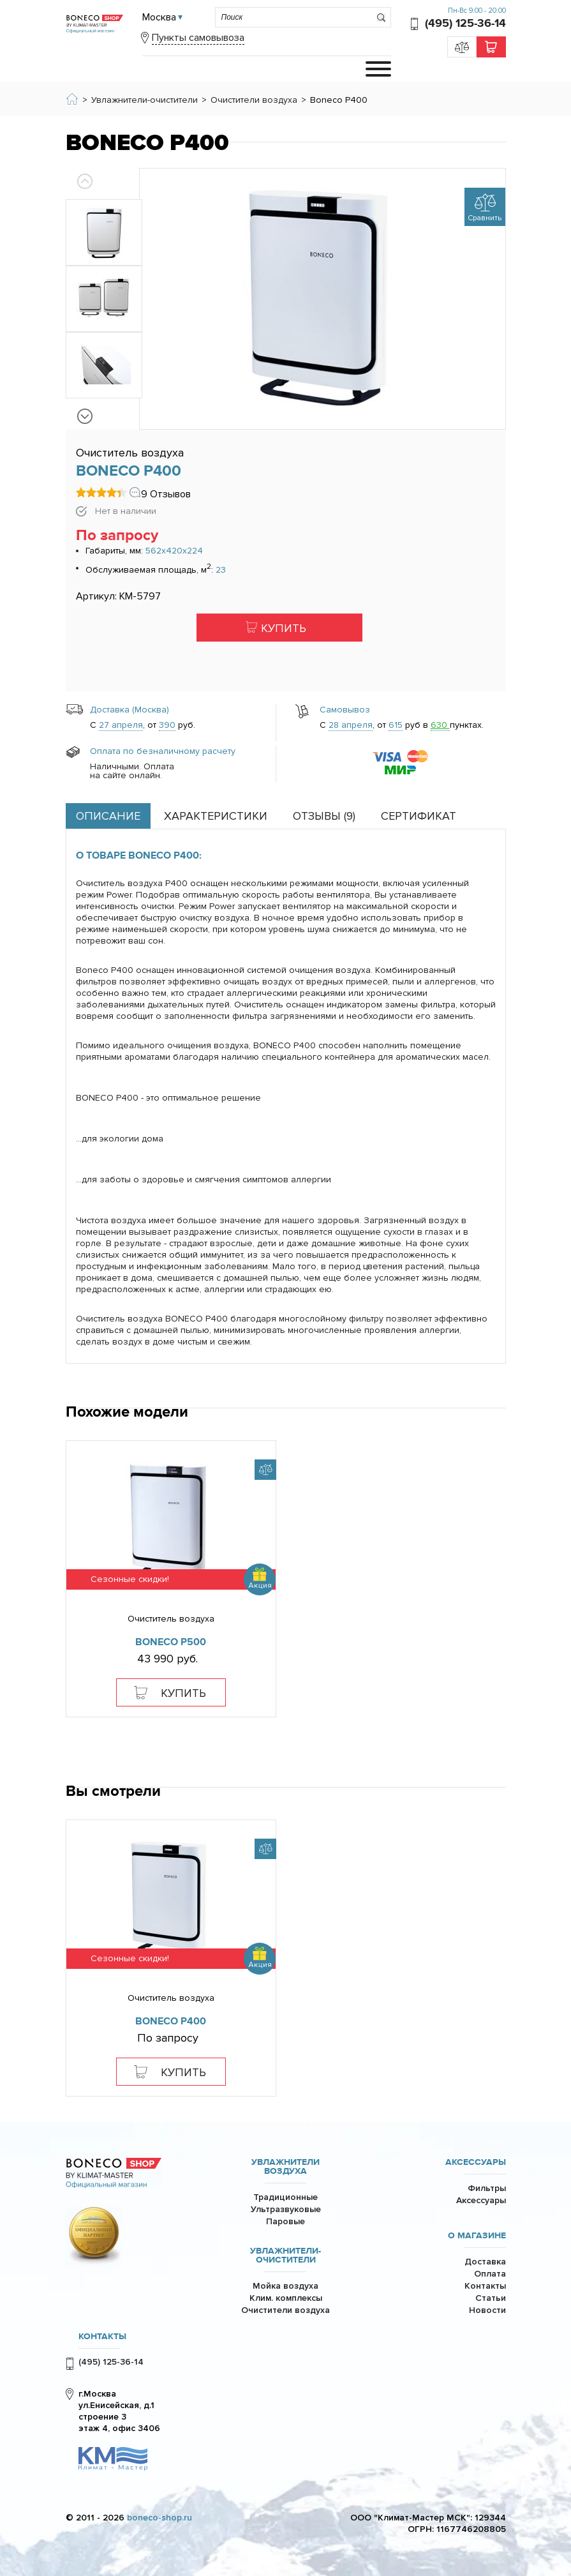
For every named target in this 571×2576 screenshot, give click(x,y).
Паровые (285, 2221)
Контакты (485, 2285)
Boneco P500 (170, 1642)
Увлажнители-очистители (285, 2255)
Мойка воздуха (285, 2285)
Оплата (490, 2273)
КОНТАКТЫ (102, 2336)
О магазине (477, 2235)
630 (440, 724)
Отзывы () (324, 816)
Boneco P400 (170, 2021)
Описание (108, 816)
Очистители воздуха (285, 2310)
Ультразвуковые (286, 2209)
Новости (487, 2310)
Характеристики (215, 816)
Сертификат (418, 816)
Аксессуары (475, 2162)
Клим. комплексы (285, 2298)
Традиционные (285, 2197)
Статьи (490, 2298)
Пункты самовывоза (198, 37)
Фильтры (487, 2188)
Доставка (485, 2261)
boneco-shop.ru (159, 2517)
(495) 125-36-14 (465, 23)
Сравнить (484, 218)
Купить (283, 628)
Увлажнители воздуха (285, 2167)
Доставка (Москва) (129, 709)
